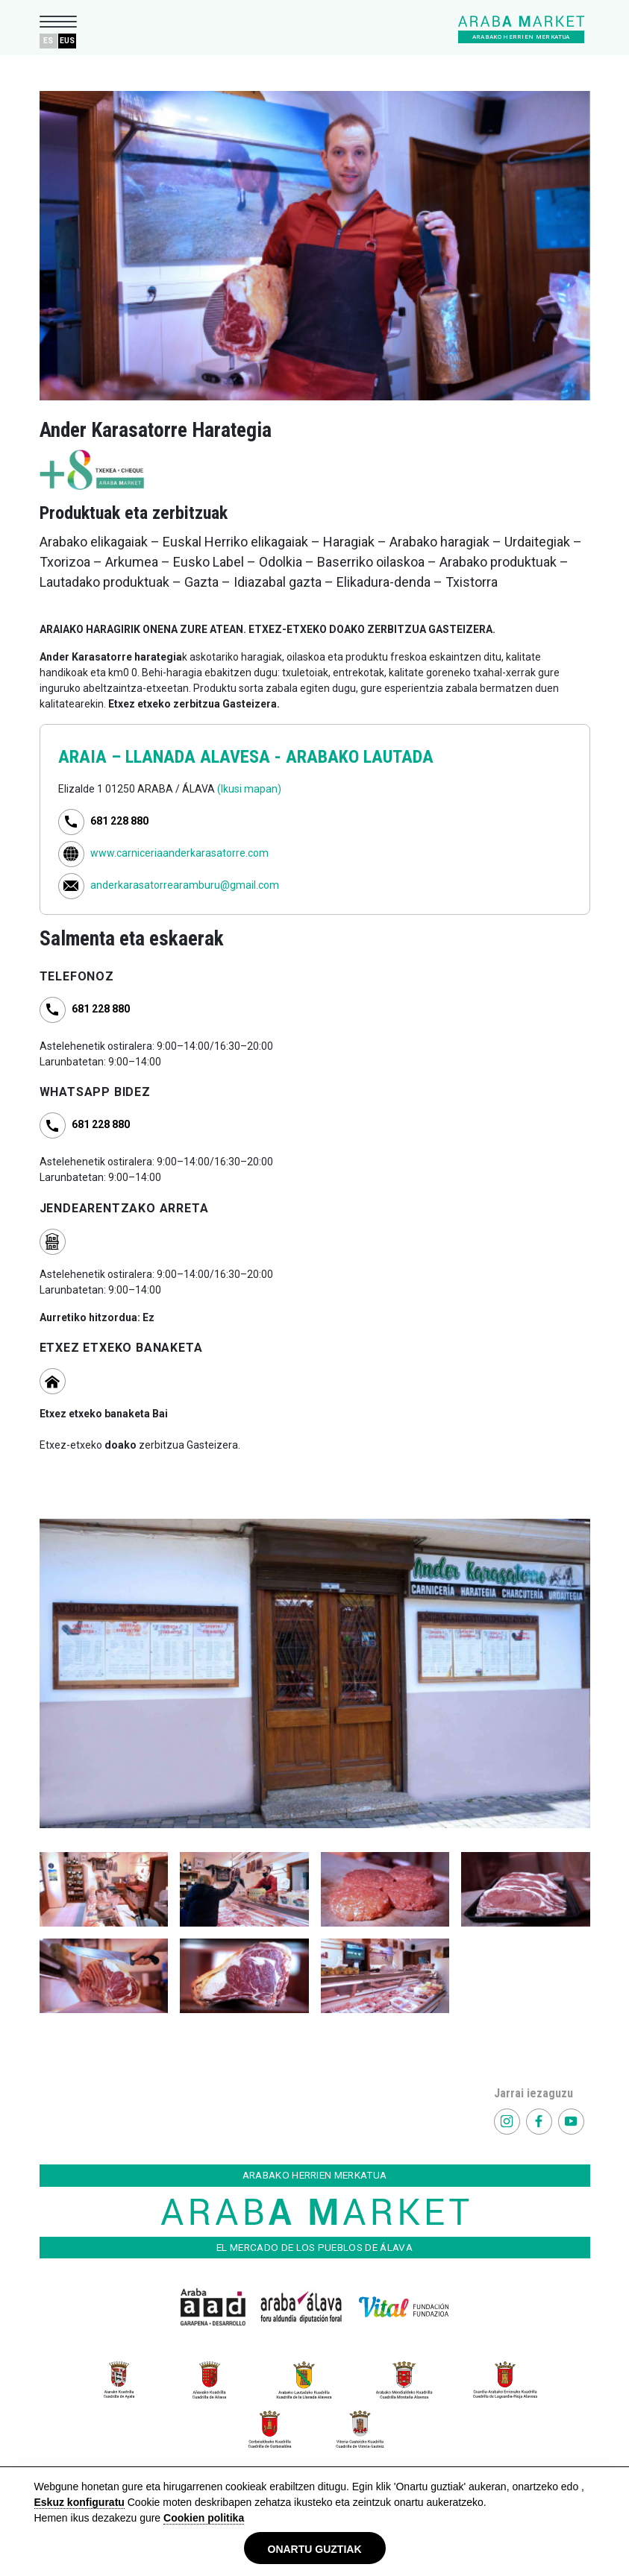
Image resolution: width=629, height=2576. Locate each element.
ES (48, 40)
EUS (67, 40)
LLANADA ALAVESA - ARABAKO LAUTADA (279, 756)
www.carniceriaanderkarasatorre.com (179, 853)
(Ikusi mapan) (249, 789)
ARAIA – (91, 756)
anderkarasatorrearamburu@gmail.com (184, 885)
